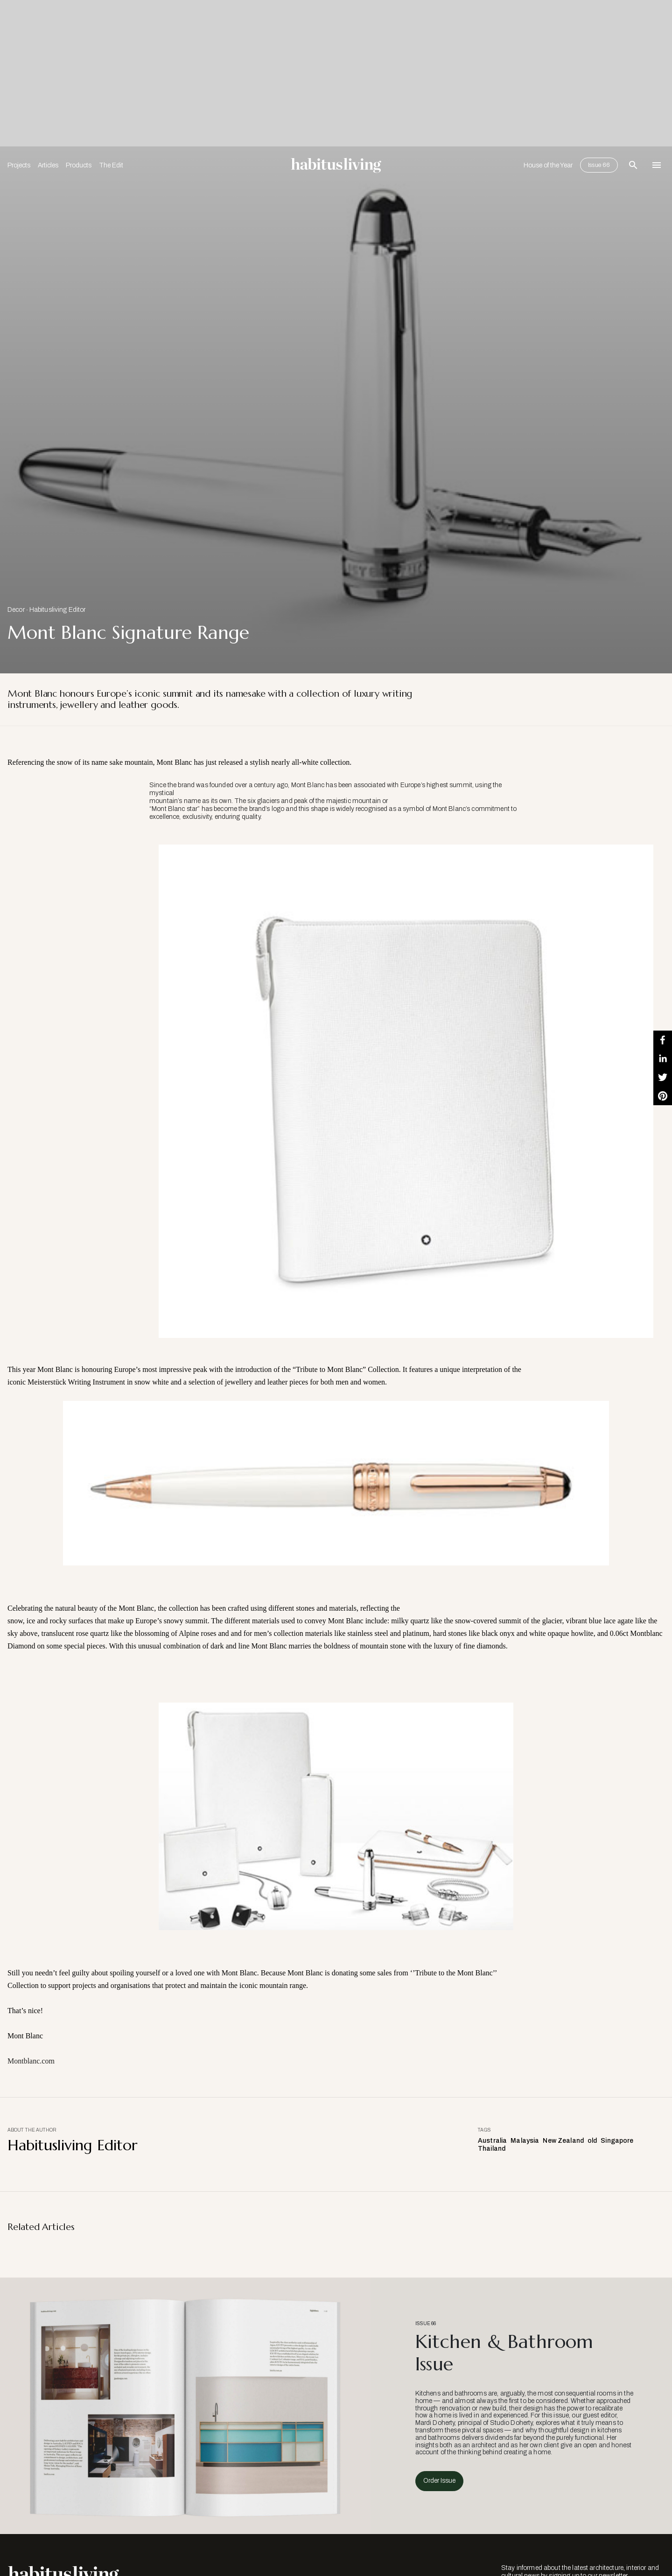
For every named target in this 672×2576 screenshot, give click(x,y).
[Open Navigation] (657, 165)
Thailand (491, 2148)
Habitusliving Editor (57, 609)
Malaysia (525, 2140)
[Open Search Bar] (633, 165)
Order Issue (439, 2480)
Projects (18, 165)
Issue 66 (599, 165)
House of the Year (548, 165)
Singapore (617, 2140)
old (592, 2140)
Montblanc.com (31, 2061)
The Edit (111, 165)
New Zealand (563, 2140)
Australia (492, 2140)
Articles (48, 165)
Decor (16, 609)
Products (78, 165)
